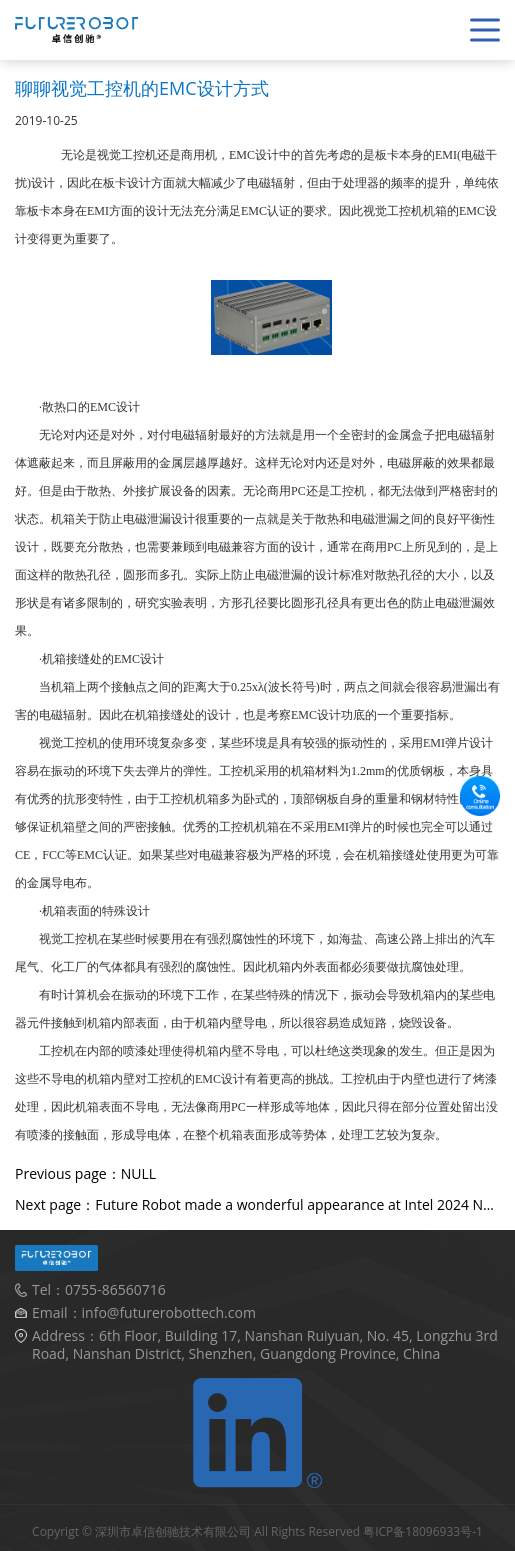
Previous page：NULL (85, 1173)
